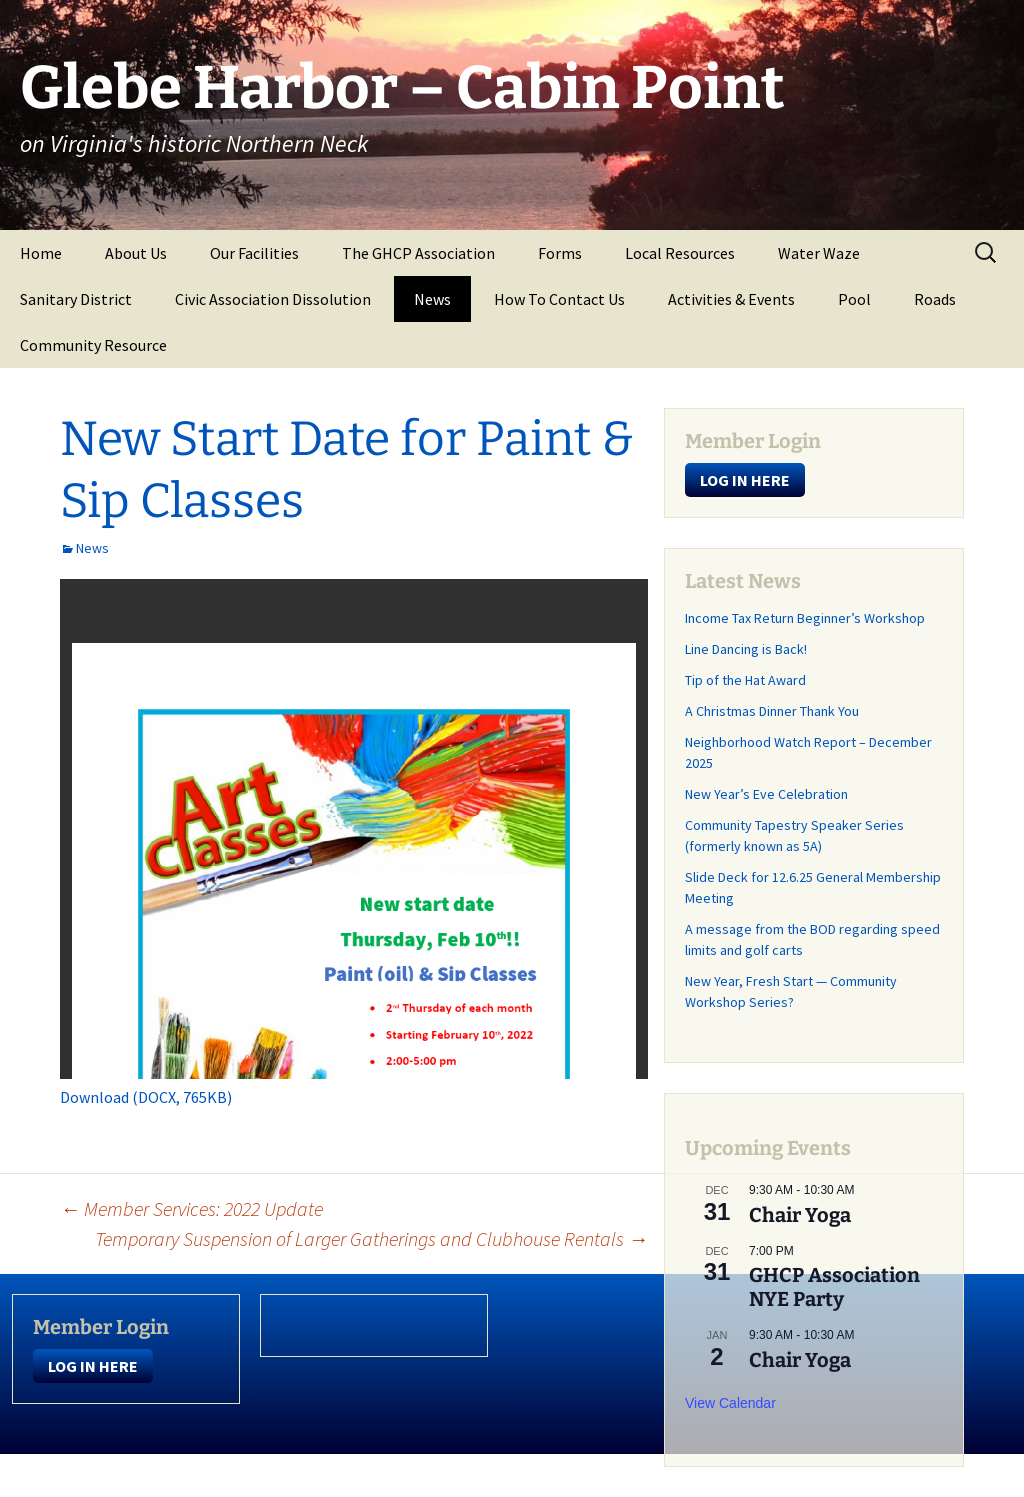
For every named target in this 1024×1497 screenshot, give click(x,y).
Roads (935, 299)
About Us (136, 253)
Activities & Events (731, 299)
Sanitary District (76, 299)
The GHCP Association (418, 253)
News (432, 299)
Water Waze (819, 253)
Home (41, 253)
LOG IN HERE (745, 480)
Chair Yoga (800, 1215)
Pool (854, 299)
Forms (560, 253)
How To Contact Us (559, 299)
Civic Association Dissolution (273, 299)
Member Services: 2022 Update (191, 1208)
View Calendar (730, 1403)
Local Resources (680, 253)
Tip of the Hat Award (745, 680)
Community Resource (93, 345)
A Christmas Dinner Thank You (772, 711)
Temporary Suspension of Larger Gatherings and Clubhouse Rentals (371, 1238)
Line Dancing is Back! (746, 649)
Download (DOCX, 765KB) (146, 1097)
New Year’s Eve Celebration (766, 794)
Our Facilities (254, 253)
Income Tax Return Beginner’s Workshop (805, 618)
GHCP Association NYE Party (834, 1287)
